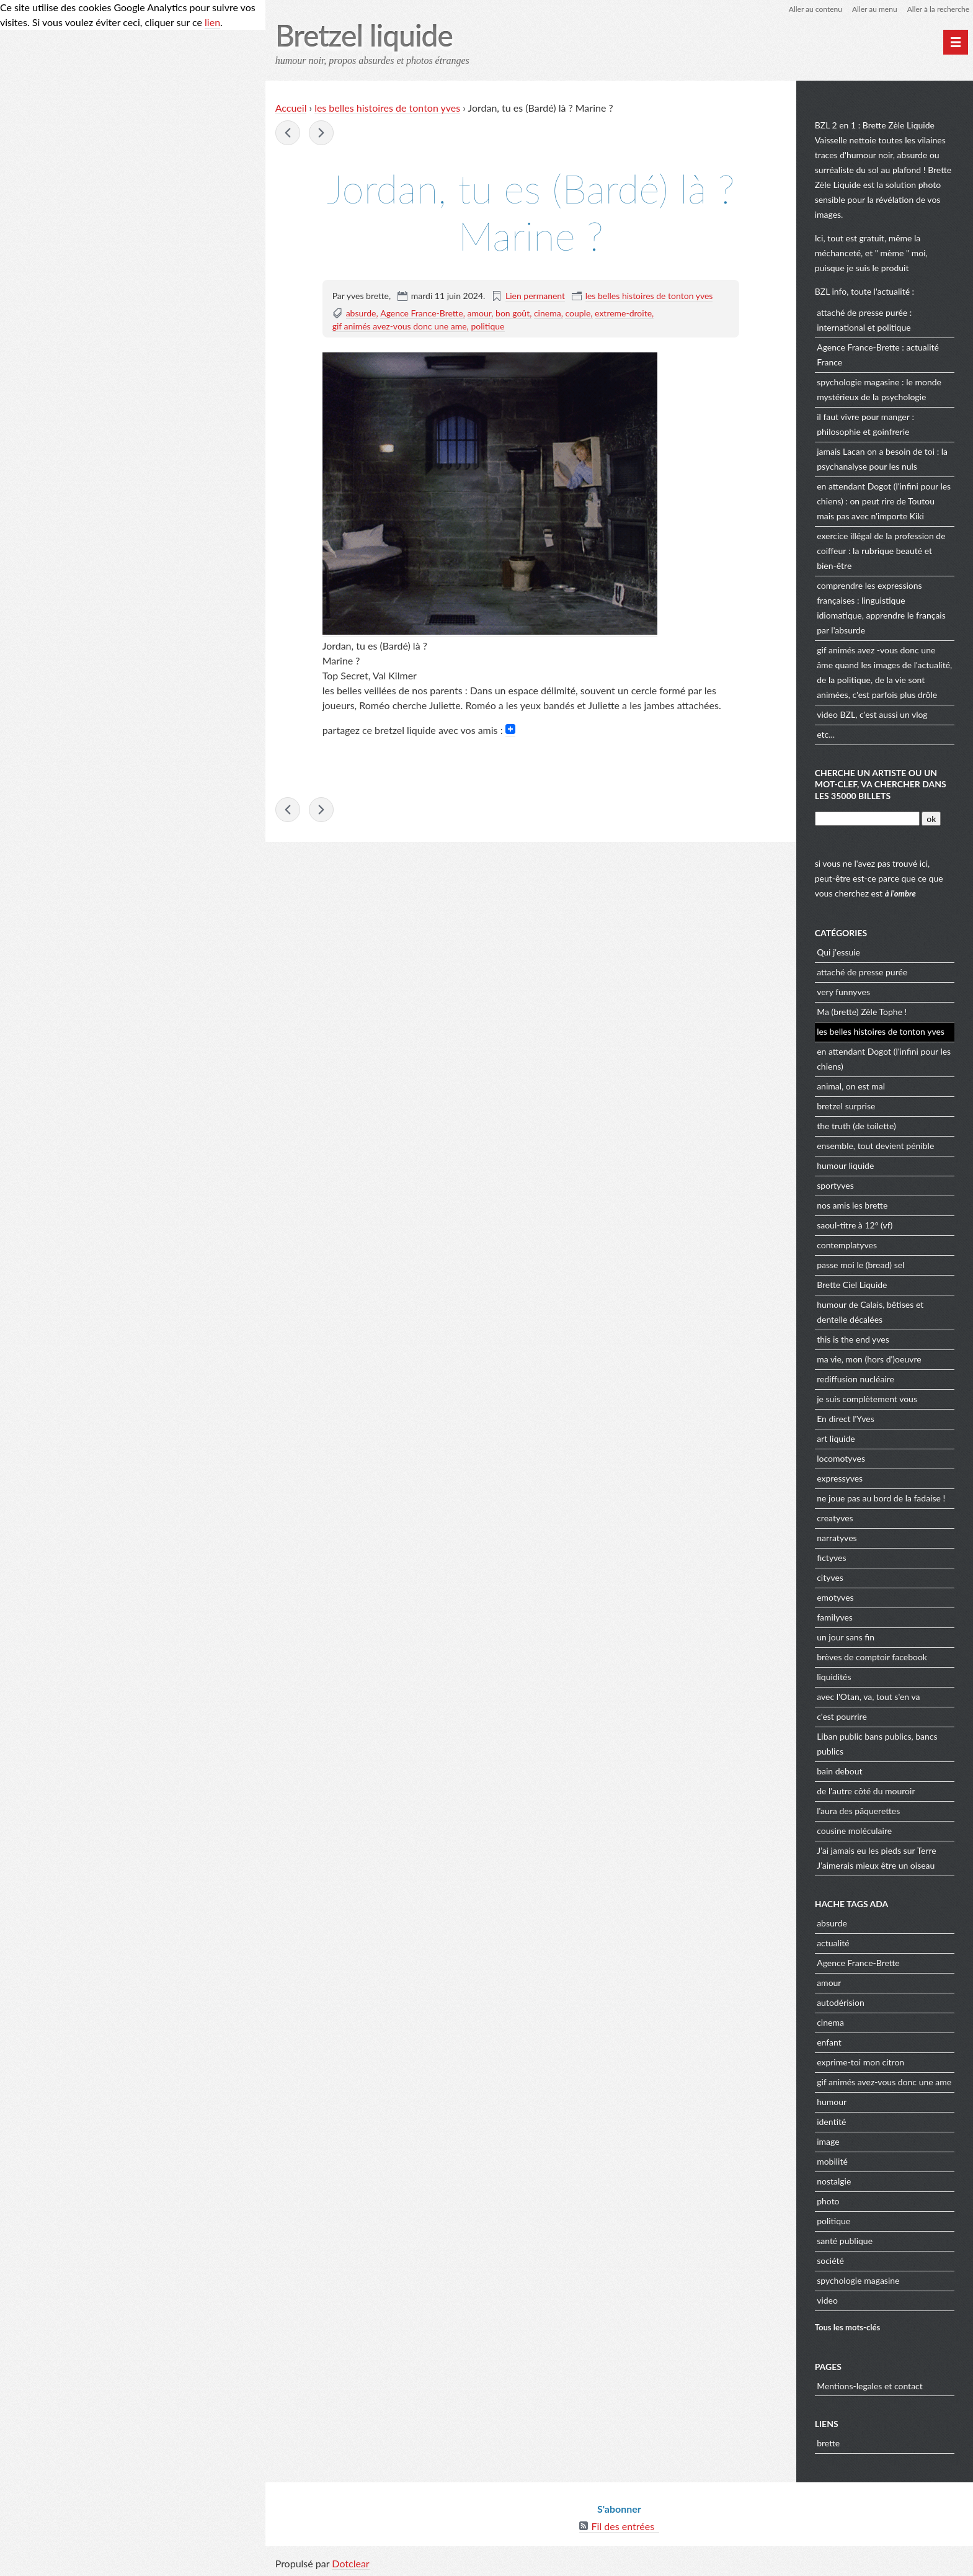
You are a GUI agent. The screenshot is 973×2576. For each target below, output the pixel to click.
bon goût (512, 313)
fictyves (831, 1557)
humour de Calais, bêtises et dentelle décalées (870, 1312)
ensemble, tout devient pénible (875, 1145)
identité (831, 2121)
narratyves (836, 1537)
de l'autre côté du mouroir (866, 1791)
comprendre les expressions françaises (869, 593)
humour (831, 2101)
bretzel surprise (846, 1106)
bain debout (839, 1771)
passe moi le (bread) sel (860, 1264)
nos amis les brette (852, 1205)
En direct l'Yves (845, 1418)
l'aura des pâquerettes (858, 1810)
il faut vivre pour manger (863, 416)
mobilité (832, 2161)
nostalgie (834, 2181)
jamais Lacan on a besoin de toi (876, 451)
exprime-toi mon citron (860, 2062)
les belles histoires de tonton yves (387, 108)
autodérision (840, 2002)
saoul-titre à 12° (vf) (854, 1225)
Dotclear (350, 2563)
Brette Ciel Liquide (852, 1284)
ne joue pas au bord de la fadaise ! (881, 1498)
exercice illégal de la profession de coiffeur (881, 543)
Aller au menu (874, 9)
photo (828, 2201)
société (830, 2260)
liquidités (834, 1676)
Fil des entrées (623, 2526)
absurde (361, 313)
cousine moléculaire (854, 1830)
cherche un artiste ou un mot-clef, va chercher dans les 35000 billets (880, 784)
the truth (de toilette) (856, 1125)
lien (212, 22)
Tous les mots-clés (848, 2327)
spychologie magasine (858, 382)
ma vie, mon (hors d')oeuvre (869, 1359)
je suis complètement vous (867, 1398)
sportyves (835, 1185)
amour (480, 313)
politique (487, 326)
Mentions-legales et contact (870, 2386)
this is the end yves (853, 1339)
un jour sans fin (845, 1637)
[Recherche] (867, 819)
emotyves (835, 1597)
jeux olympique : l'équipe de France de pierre (287, 132)
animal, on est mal (851, 1086)
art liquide (836, 1438)
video (827, 714)
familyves (835, 1617)
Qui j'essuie (838, 952)
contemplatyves (847, 1245)
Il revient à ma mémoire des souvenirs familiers (321, 132)
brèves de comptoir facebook (872, 1657)
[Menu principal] (955, 42)
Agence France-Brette (421, 313)
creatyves (835, 1518)
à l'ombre (900, 893)
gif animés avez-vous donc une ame (399, 326)
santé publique (845, 2240)
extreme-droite (623, 313)
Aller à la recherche (938, 9)
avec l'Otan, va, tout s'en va (868, 1696)
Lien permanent (535, 295)
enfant (829, 2042)
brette (828, 2443)
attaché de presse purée (862, 312)
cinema (547, 313)
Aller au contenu (815, 9)
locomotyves (841, 1458)
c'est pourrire (842, 1716)
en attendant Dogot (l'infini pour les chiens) (884, 493)
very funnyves (843, 991)
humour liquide (845, 1165)
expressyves (840, 1478)
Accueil (291, 108)
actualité (833, 1943)
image (828, 2141)
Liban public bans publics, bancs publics (877, 1743)
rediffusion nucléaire (855, 1379)
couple (577, 313)
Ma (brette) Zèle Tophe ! (862, 1011)
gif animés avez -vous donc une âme (876, 657)
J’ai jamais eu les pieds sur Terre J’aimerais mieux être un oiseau (876, 1858)
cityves (830, 1577)
